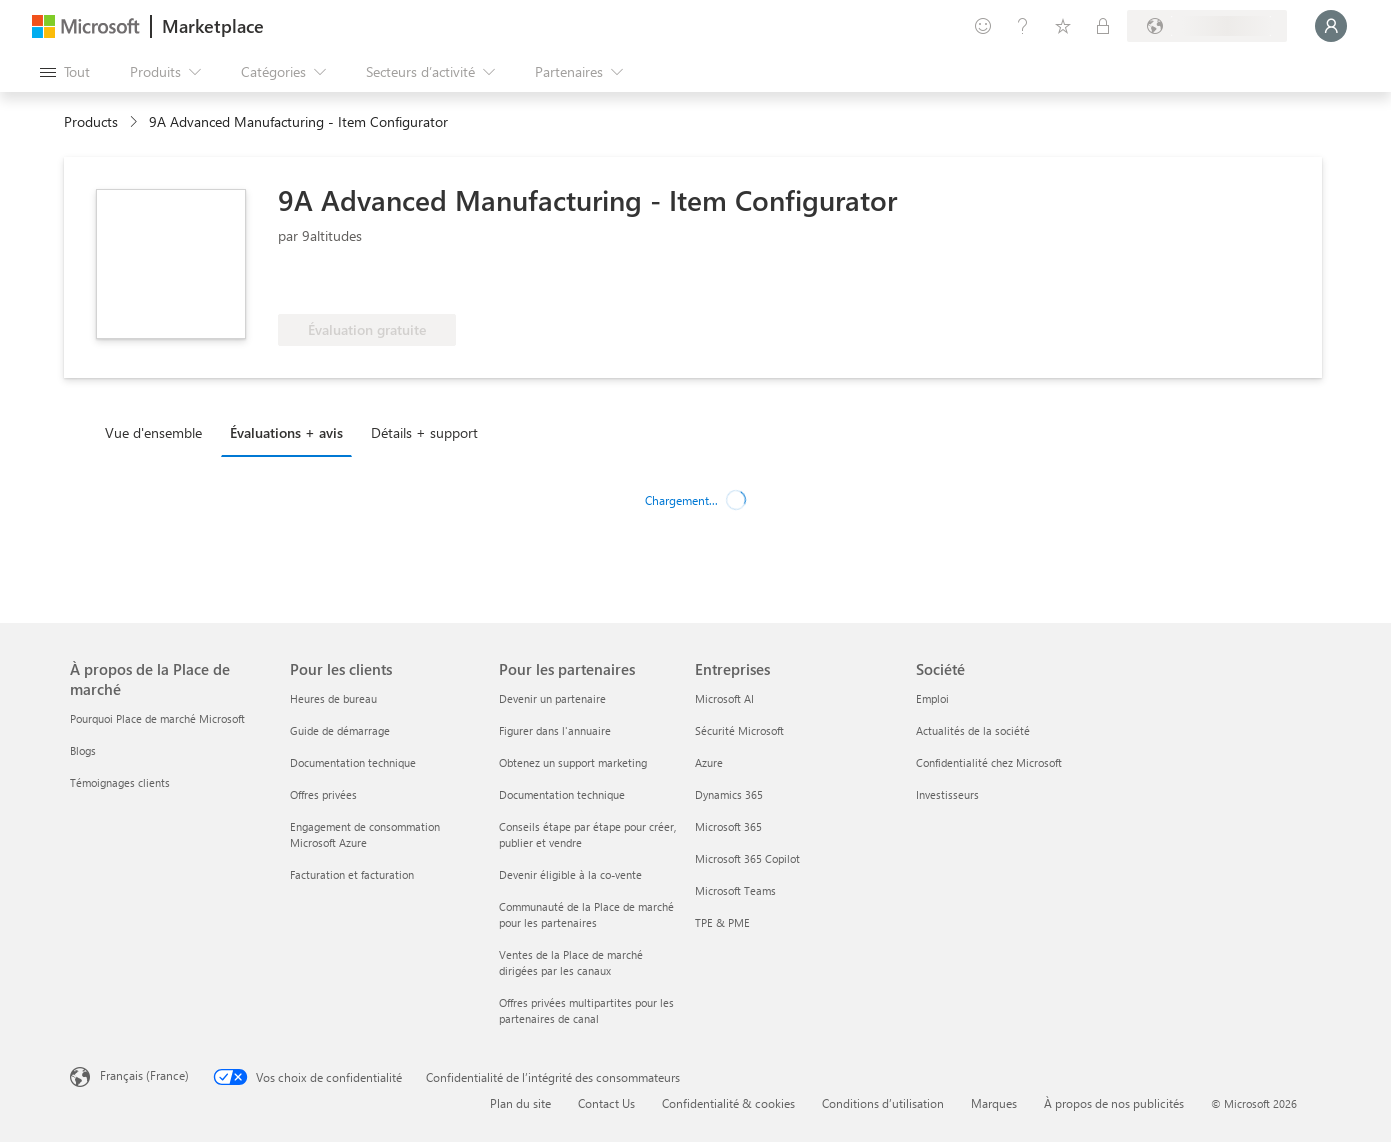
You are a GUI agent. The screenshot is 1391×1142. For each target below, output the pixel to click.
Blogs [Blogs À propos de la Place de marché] (83, 750)
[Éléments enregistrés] (1063, 26)
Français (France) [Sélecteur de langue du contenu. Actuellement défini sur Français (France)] (144, 1075)
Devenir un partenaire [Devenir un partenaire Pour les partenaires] (552, 698)
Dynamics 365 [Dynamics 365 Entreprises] (729, 794)
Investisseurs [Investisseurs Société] (947, 794)
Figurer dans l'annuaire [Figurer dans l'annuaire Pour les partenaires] (555, 730)
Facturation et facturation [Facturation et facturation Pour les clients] (352, 874)
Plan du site (520, 1103)
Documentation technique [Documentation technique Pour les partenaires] (562, 794)
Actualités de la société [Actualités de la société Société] (973, 730)
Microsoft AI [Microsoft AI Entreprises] (724, 698)
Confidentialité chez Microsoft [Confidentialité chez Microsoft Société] (989, 762)
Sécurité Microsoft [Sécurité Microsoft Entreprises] (739, 730)
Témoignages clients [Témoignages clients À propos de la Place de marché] (120, 782)
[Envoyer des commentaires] (983, 26)
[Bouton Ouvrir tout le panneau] (65, 72)
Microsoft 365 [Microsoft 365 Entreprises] (728, 826)
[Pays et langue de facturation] (1207, 26)
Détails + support (424, 432)
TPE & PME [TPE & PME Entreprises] (722, 922)
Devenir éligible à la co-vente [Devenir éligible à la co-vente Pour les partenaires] (570, 874)
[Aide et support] (1023, 26)
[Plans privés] (1103, 26)
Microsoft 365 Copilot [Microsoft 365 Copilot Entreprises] (747, 858)
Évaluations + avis (286, 432)
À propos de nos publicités (1114, 1103)
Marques (994, 1103)
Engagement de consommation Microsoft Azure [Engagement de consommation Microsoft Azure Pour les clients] (365, 834)
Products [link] (91, 121)
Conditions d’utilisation (883, 1103)
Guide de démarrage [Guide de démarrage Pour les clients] (340, 730)
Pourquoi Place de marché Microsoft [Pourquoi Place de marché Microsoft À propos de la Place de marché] (157, 718)
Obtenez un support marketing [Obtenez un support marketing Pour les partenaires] (573, 762)
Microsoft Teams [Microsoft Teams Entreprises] (735, 890)
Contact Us (606, 1103)
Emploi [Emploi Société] (932, 698)
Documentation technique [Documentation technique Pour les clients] (353, 762)
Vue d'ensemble (153, 432)
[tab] (158, 432)
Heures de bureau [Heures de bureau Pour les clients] (333, 698)
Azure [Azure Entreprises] (709, 762)
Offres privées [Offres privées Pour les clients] (323, 794)
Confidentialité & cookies (728, 1103)
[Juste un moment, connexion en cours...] (1331, 26)
